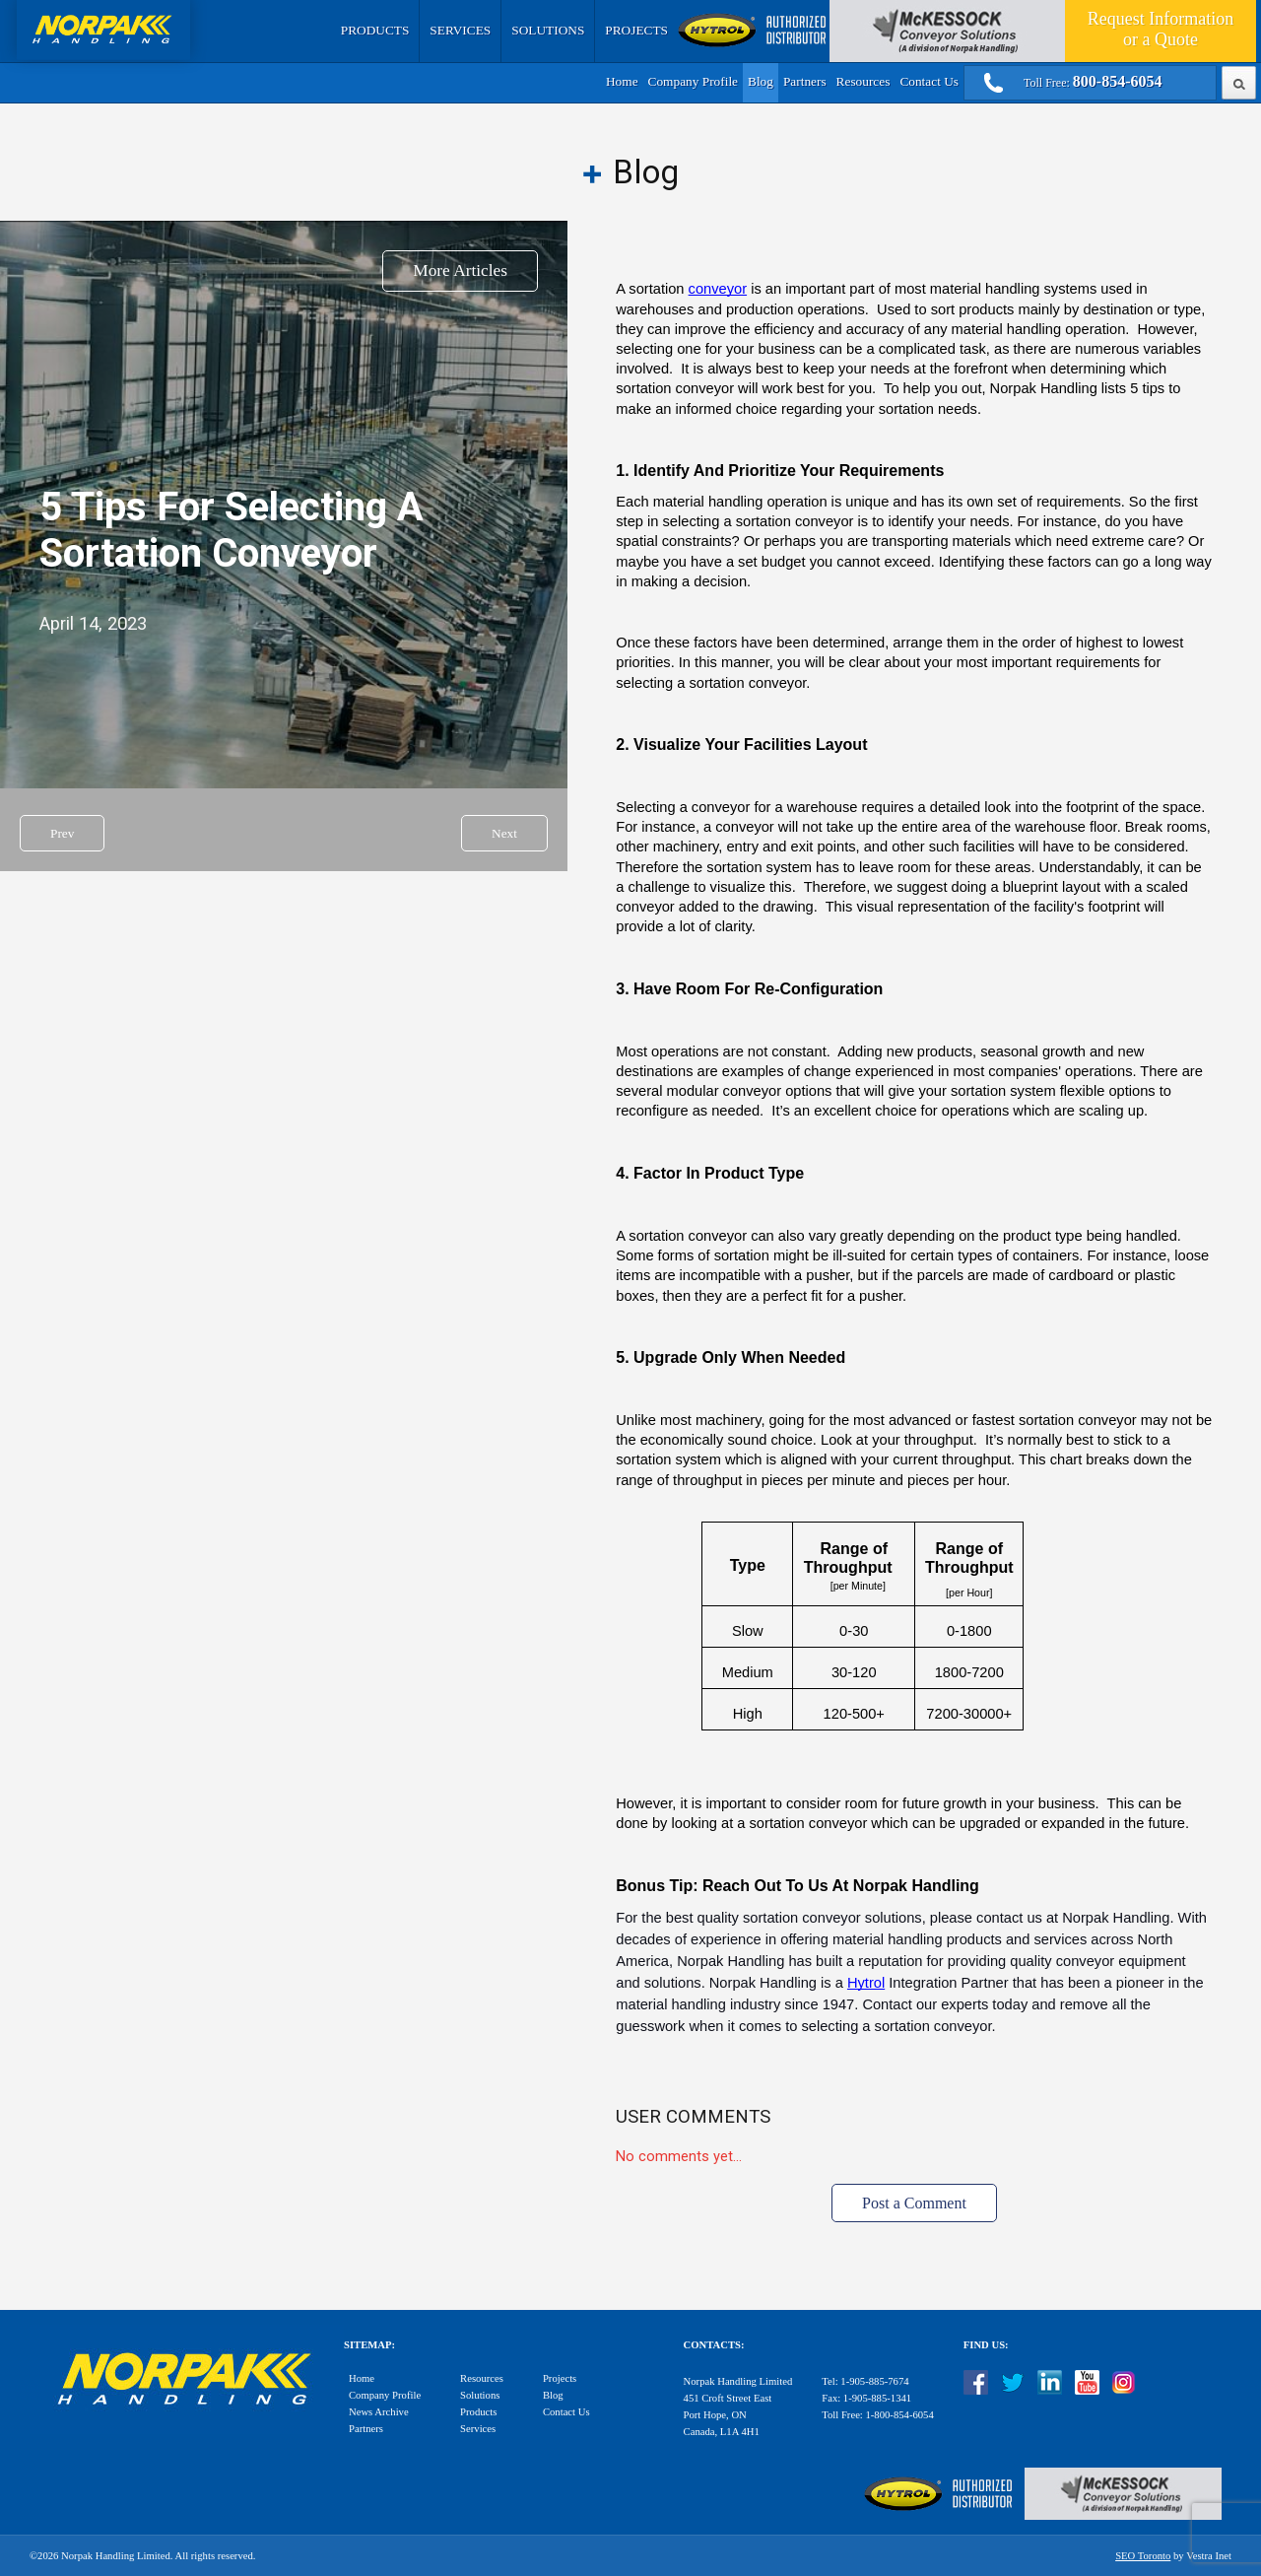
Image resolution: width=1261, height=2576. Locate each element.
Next (504, 833)
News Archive (379, 2412)
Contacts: (714, 2344)
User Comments (693, 2117)
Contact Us (929, 81)
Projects (636, 30)
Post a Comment (914, 2203)
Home (622, 81)
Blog (760, 81)
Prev (62, 833)
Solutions (547, 30)
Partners (805, 81)
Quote (1160, 29)
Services (460, 30)
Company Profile (693, 81)
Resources (863, 81)
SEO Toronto (1142, 2555)
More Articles (460, 270)
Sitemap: (369, 2344)
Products (375, 30)
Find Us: (986, 2344)
